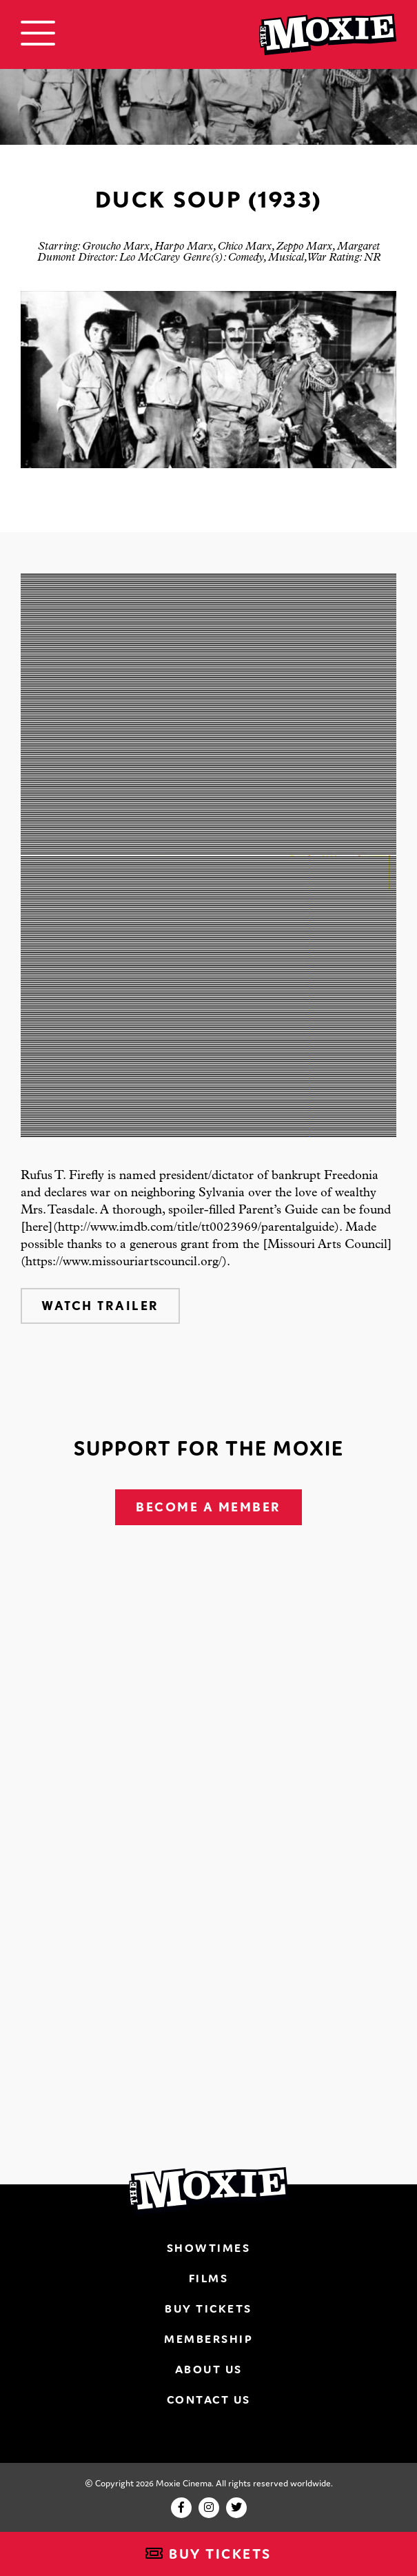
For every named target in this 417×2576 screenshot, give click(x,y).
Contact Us (209, 2399)
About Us (209, 2369)
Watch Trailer (100, 1305)
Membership (208, 2338)
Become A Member (208, 1507)
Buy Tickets (208, 2554)
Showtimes (209, 2247)
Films (209, 2278)
